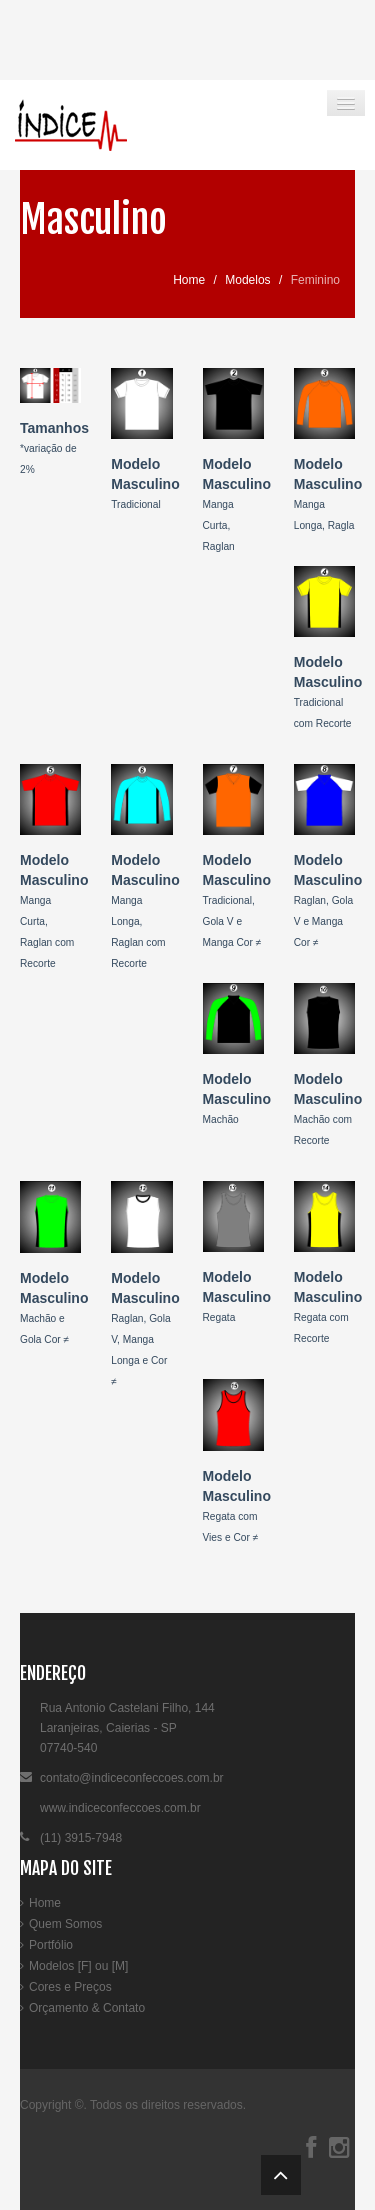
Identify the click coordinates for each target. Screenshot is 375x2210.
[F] (85, 1966)
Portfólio (51, 1945)
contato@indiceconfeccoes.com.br (132, 1778)
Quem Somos (65, 1924)
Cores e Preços (70, 1987)
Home (189, 280)
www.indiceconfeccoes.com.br (120, 1808)
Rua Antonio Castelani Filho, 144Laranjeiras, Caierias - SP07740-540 (127, 1728)
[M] (120, 1966)
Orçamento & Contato (87, 2008)
